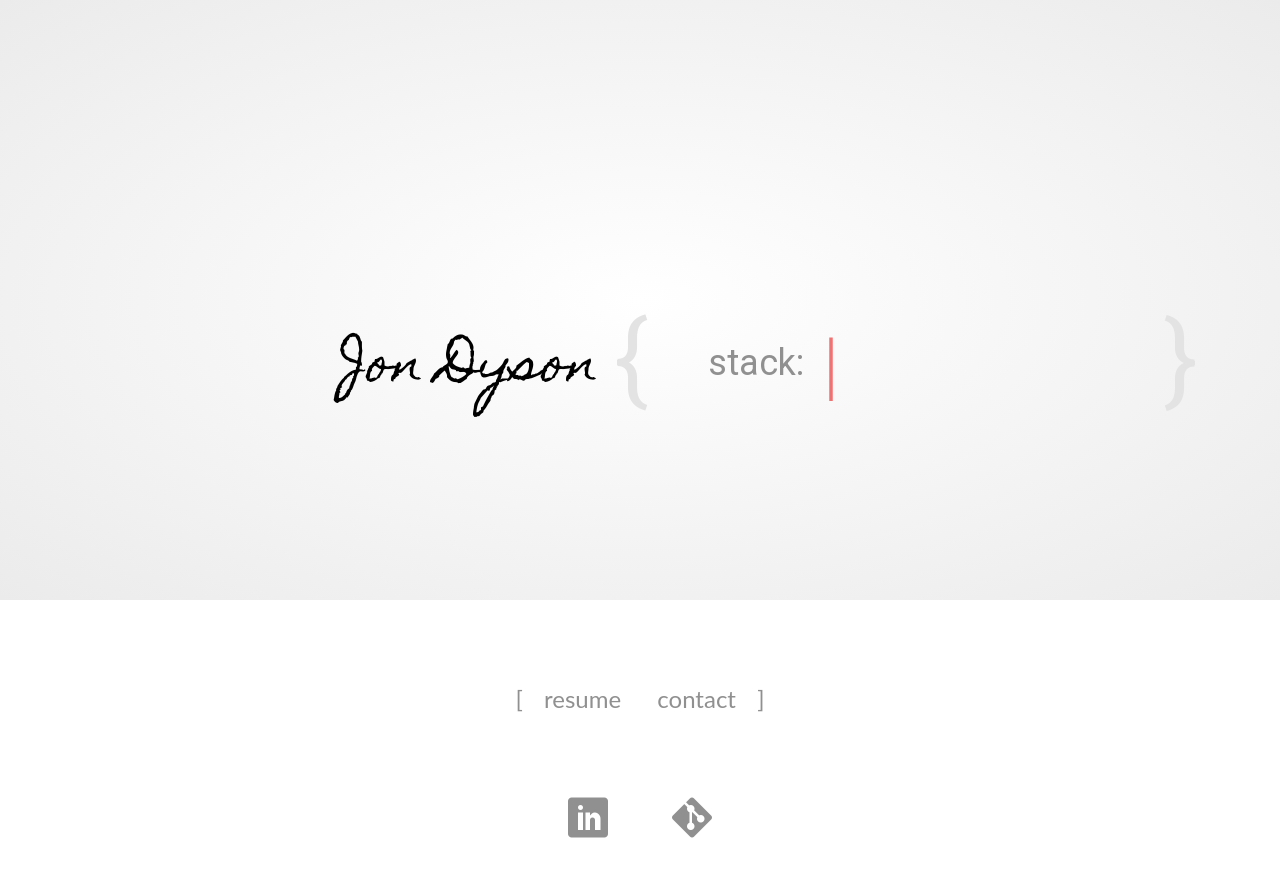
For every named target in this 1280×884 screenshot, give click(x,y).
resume (582, 698)
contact (696, 698)
